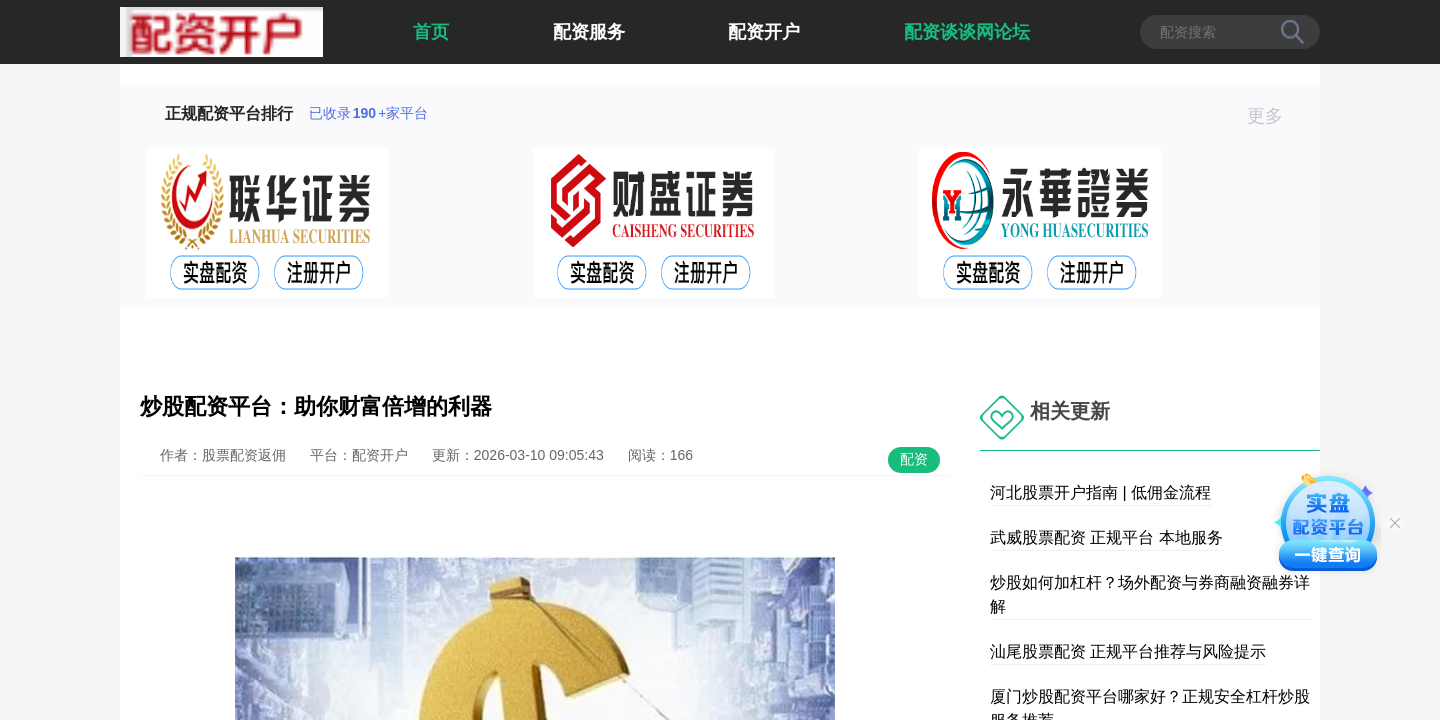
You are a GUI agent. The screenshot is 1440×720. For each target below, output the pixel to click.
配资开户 (764, 32)
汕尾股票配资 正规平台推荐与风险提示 (1128, 651)
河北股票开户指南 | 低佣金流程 (1100, 492)
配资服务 (589, 32)
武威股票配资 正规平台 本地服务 (1106, 537)
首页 (431, 32)
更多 (1273, 116)
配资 (914, 459)
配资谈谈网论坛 (967, 32)
